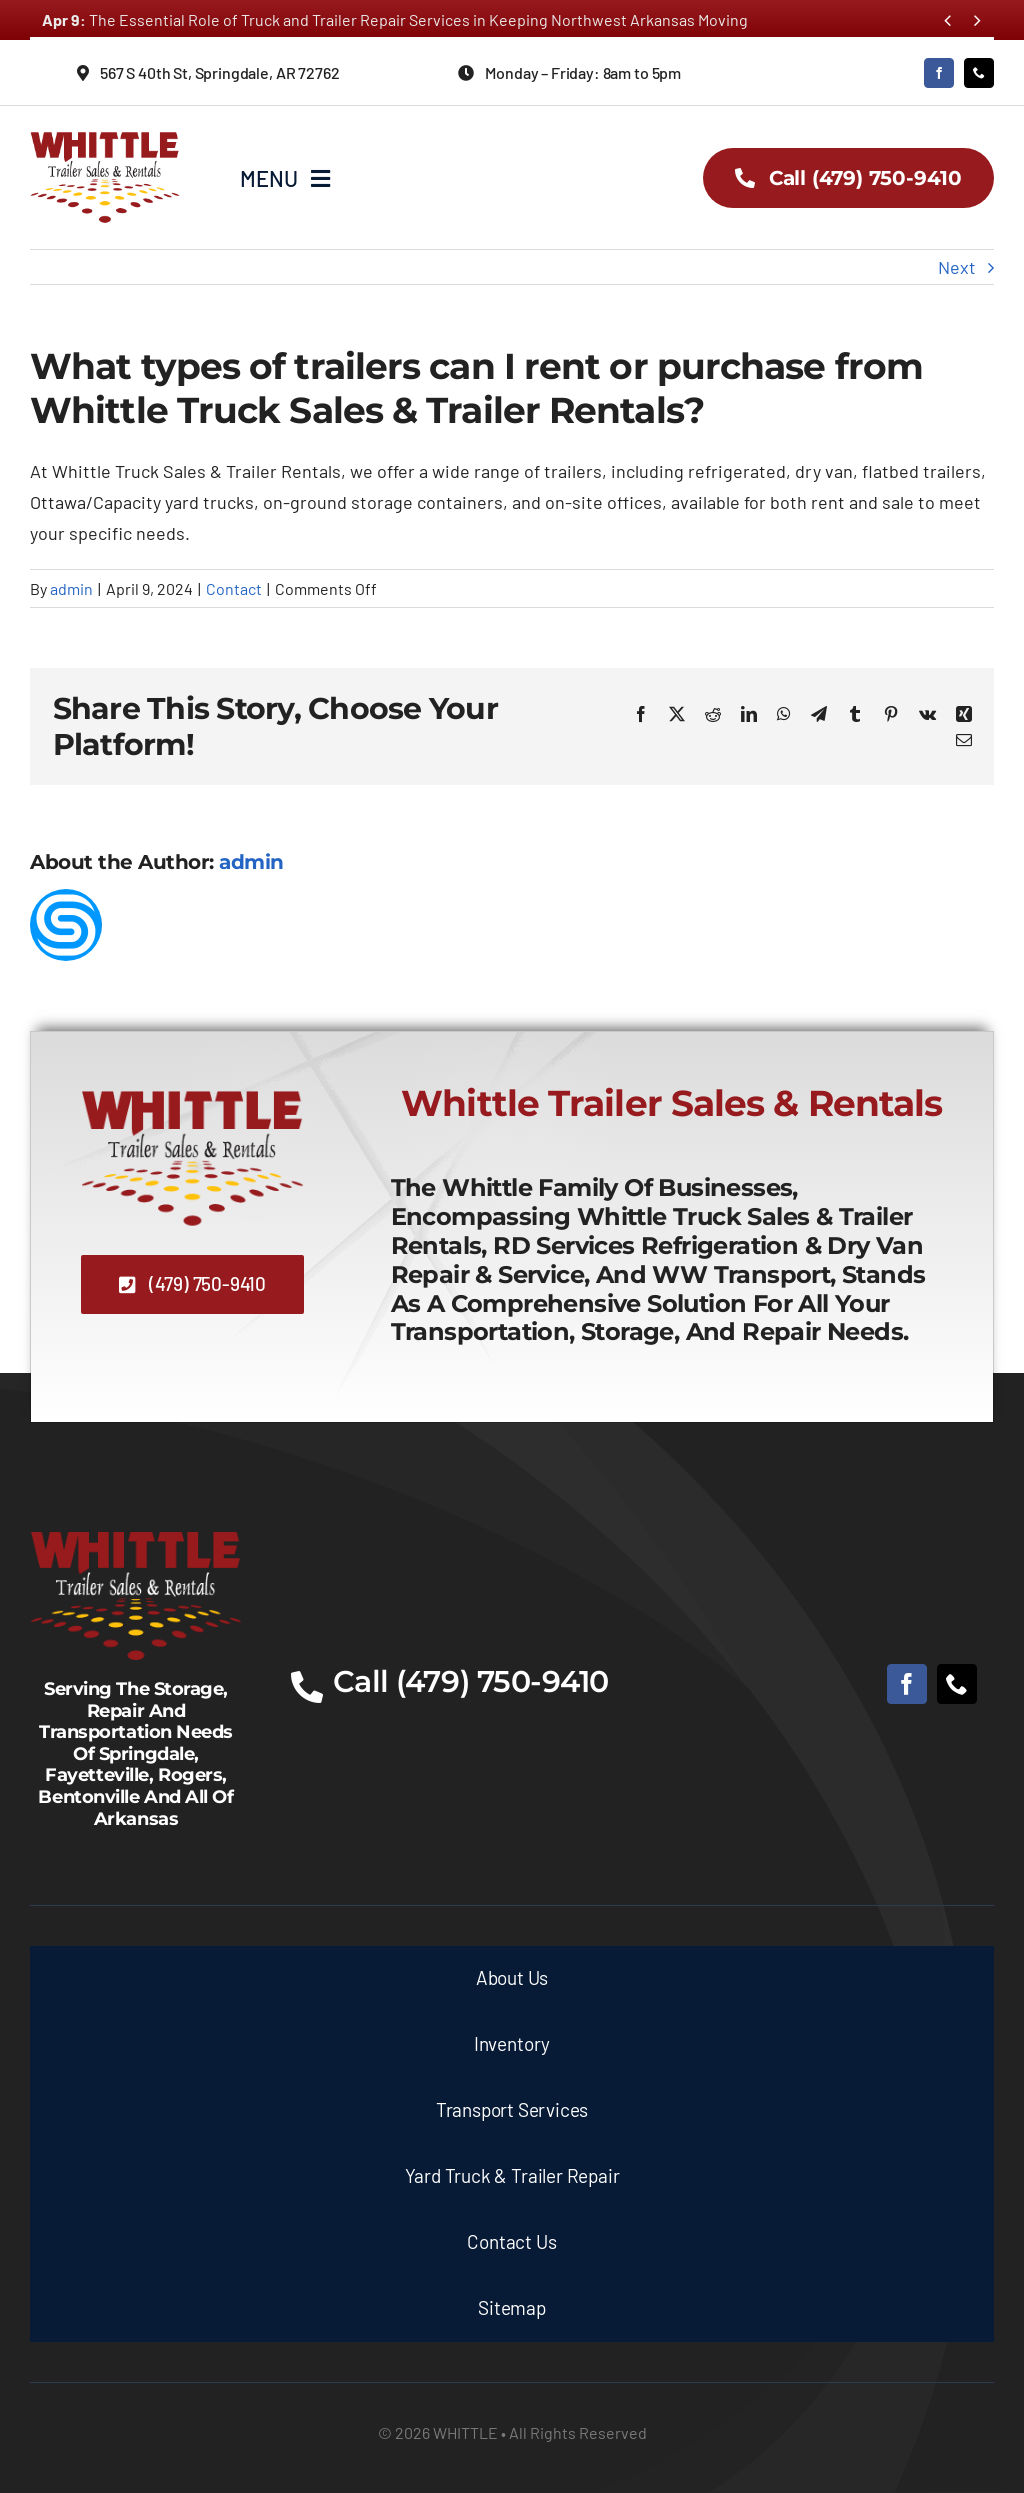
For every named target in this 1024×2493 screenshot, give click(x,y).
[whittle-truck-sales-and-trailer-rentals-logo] (105, 135)
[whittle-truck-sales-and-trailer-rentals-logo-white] (136, 1532)
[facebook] (939, 73)
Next (957, 267)
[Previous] (947, 20)
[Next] (977, 20)
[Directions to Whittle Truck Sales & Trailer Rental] (220, 72)
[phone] (979, 73)
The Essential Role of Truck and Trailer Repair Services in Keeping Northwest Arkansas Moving (395, 19)
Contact (234, 588)
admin (71, 588)
